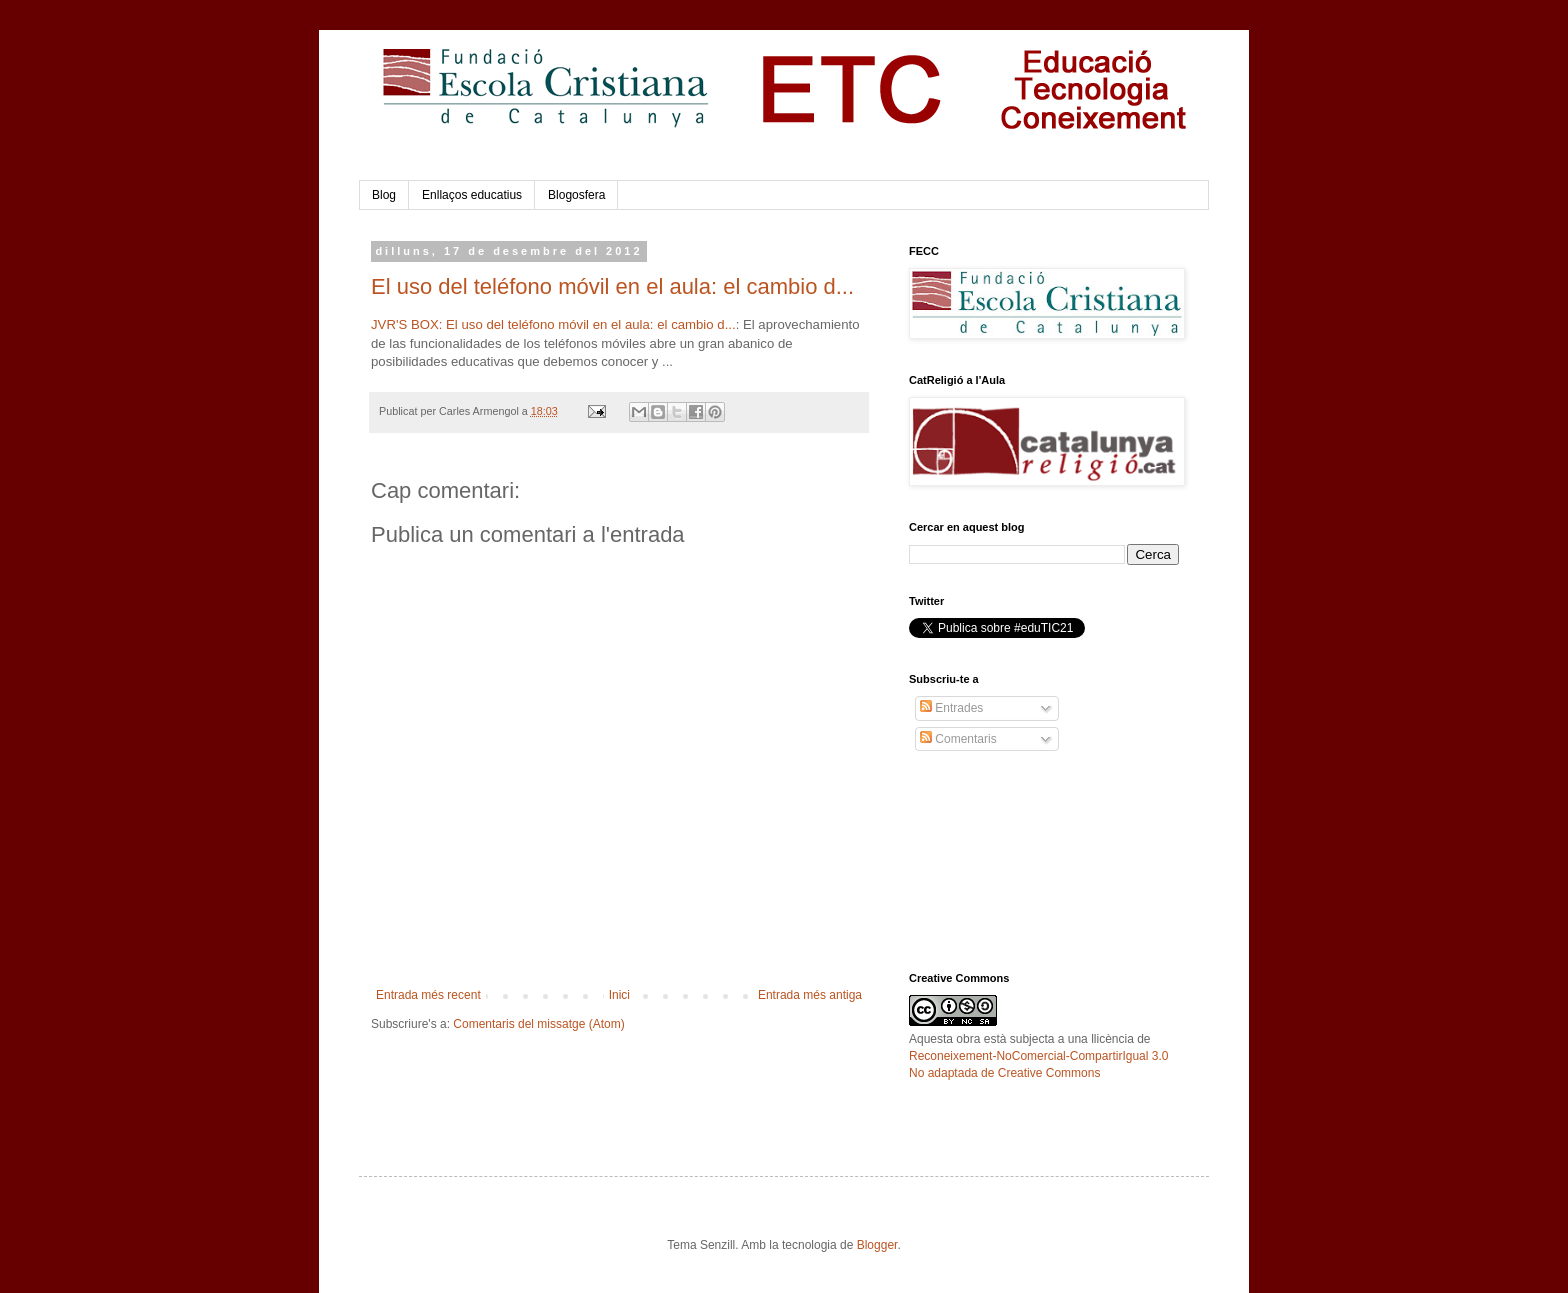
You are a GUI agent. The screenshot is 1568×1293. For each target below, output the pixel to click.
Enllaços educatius (472, 195)
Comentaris (958, 739)
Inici (619, 995)
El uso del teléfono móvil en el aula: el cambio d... (612, 286)
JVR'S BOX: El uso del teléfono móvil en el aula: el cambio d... (553, 324)
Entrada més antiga (810, 995)
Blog (384, 195)
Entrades (951, 708)
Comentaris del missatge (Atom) (538, 1024)
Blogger (877, 1245)
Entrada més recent (428, 995)
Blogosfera (576, 195)
